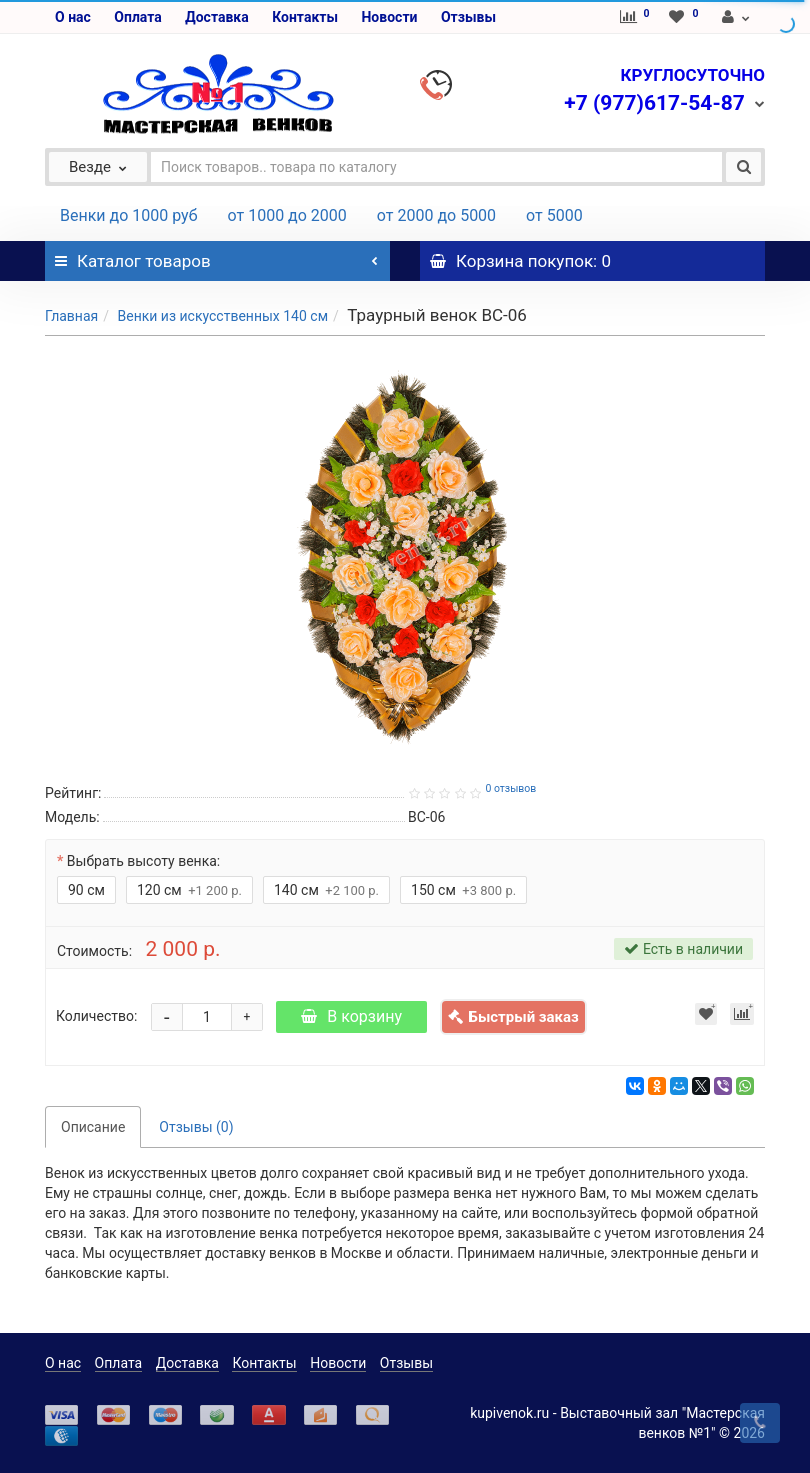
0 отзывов (510, 788)
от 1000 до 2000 (287, 215)
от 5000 (554, 215)
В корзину (351, 1016)
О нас (73, 17)
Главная (71, 316)
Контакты (305, 17)
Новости (389, 17)
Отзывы (468, 17)
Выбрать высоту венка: (143, 861)
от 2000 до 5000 (436, 215)
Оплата (137, 17)
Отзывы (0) (196, 1127)
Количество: (96, 1016)
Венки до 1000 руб (129, 215)
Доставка (216, 17)
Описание (93, 1127)
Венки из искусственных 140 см (222, 316)
